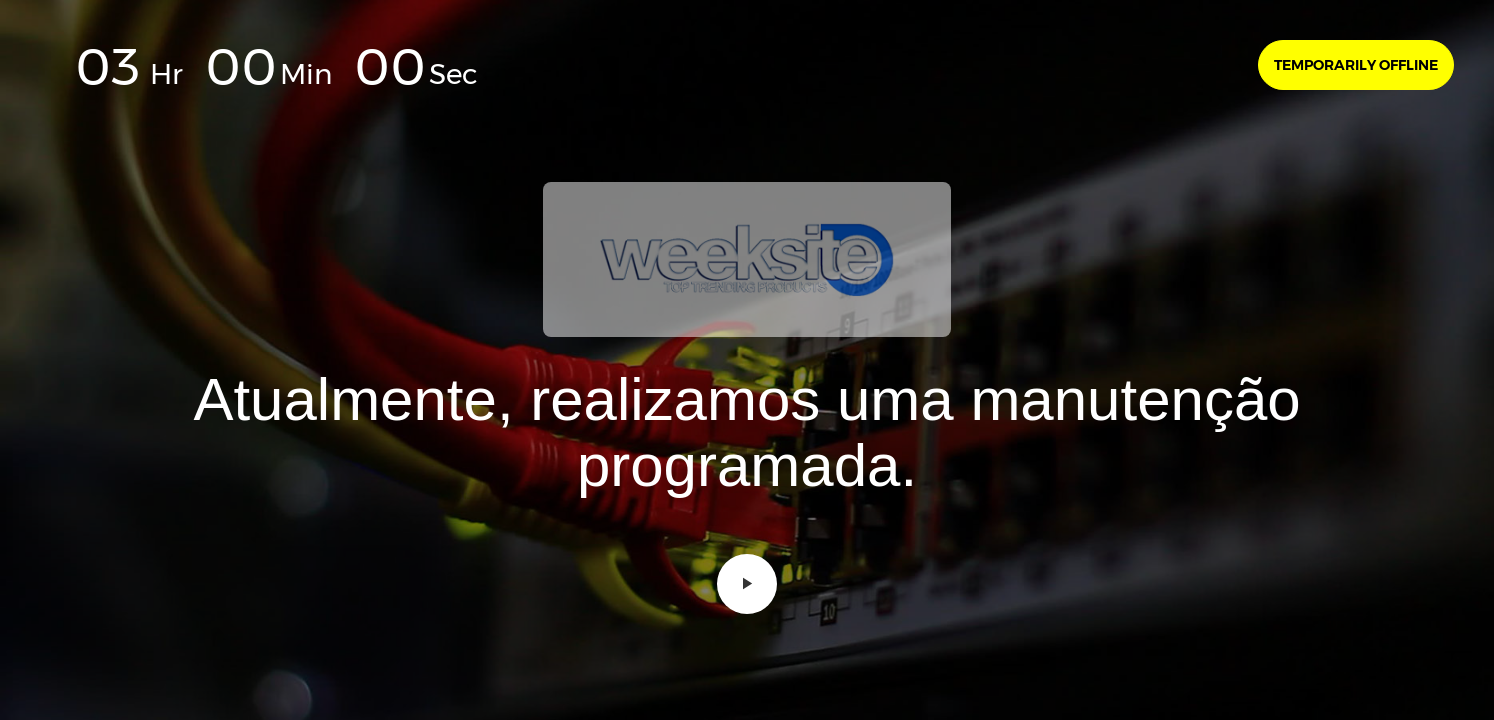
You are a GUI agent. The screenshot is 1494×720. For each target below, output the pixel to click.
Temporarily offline (1356, 65)
